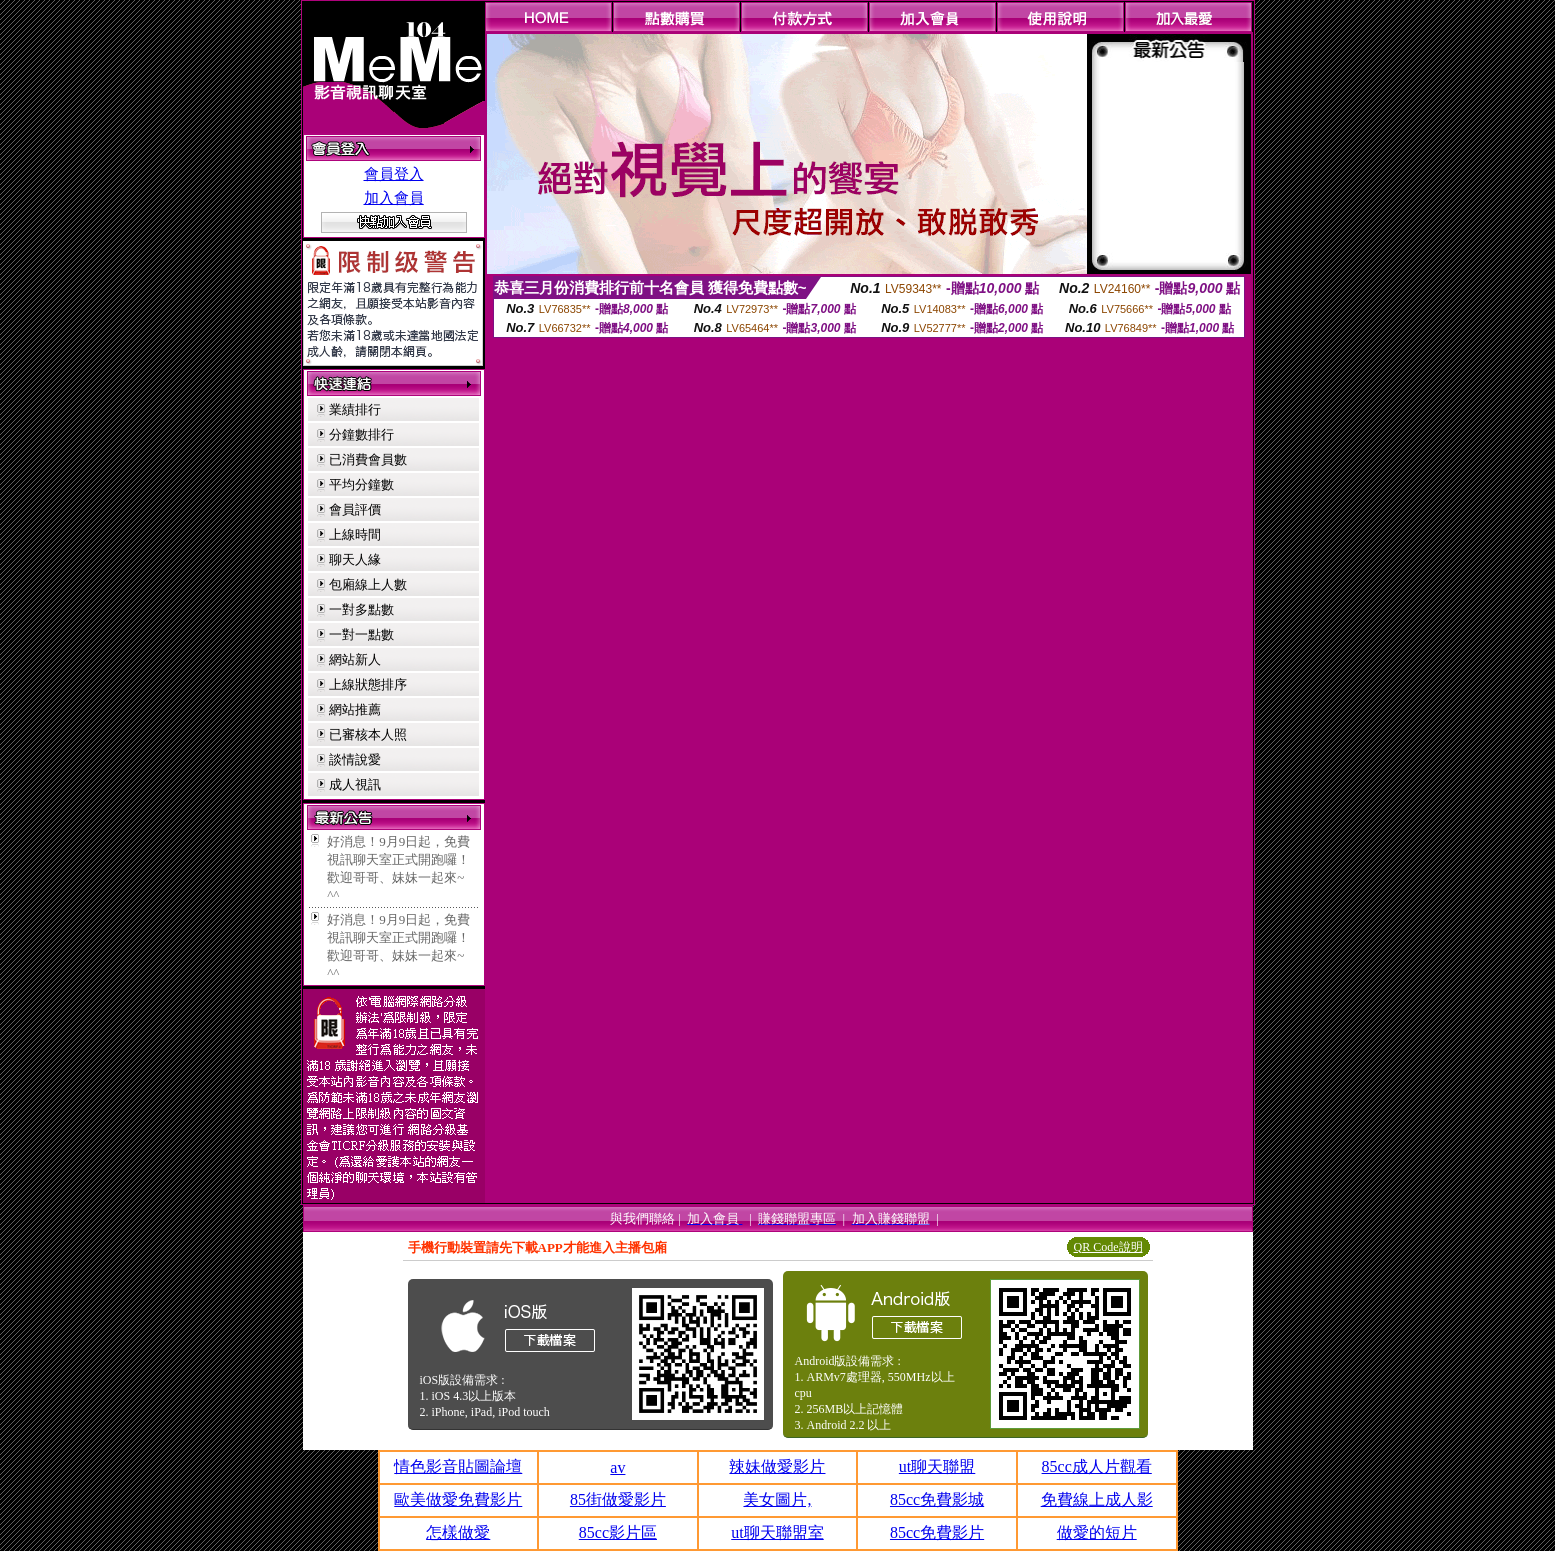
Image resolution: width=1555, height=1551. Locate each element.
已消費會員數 (368, 459)
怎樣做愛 (458, 1532)
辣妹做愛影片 (777, 1466)
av (617, 1467)
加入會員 (394, 198)
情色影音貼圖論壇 (458, 1466)
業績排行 (355, 409)
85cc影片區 (618, 1532)
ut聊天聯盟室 (777, 1532)
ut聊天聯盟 (937, 1466)
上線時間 (355, 534)
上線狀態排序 (368, 684)
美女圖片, (777, 1499)
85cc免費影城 (937, 1499)
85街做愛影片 (618, 1499)
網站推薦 (355, 709)
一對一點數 (361, 634)
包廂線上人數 (368, 584)
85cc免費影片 (937, 1532)
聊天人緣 (355, 559)
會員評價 (355, 509)
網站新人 (355, 659)
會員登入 (394, 174)
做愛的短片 (1097, 1532)
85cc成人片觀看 (1097, 1466)
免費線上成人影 (1097, 1499)
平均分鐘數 (361, 484)
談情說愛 (355, 759)
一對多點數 (361, 609)
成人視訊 (355, 784)
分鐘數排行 (361, 434)
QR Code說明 (1108, 1247)
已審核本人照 (368, 734)
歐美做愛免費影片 (458, 1499)
